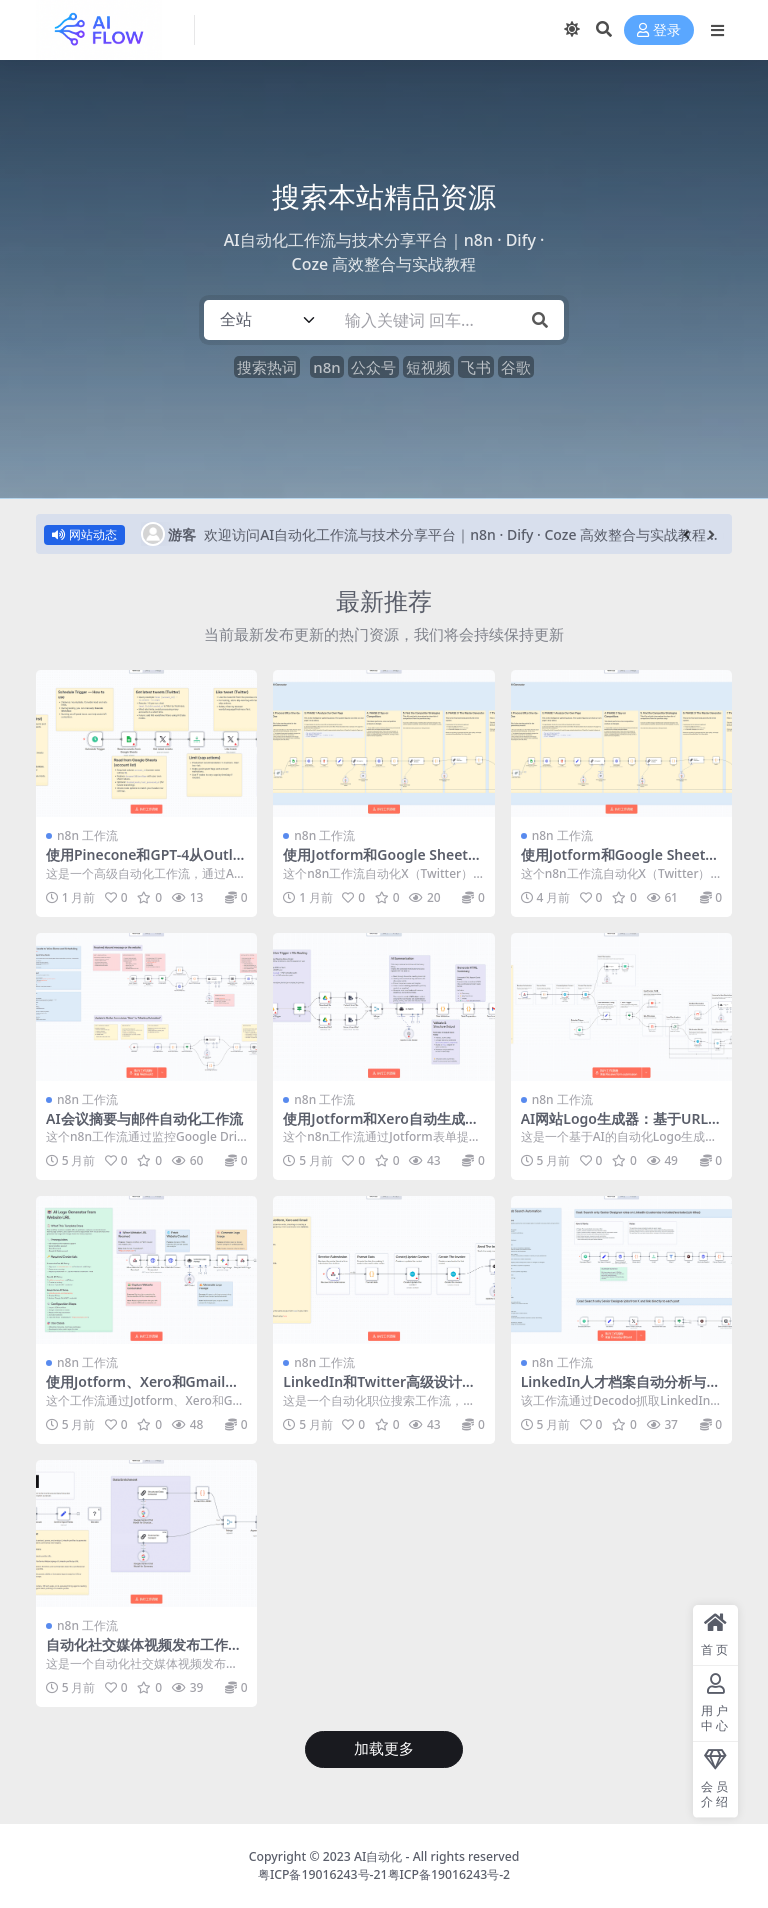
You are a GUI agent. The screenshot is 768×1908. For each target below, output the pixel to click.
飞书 (476, 367)
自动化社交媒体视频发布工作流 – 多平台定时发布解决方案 (144, 1653)
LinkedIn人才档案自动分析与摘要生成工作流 (621, 1390)
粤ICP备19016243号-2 (449, 1874)
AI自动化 (378, 1856)
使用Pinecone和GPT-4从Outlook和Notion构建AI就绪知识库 (143, 863)
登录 (659, 30)
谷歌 (516, 367)
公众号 (373, 367)
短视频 (428, 367)
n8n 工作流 (87, 835)
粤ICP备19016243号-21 (323, 1874)
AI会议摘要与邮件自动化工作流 (144, 1118)
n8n (326, 367)
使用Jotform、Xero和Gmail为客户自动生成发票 (142, 1390)
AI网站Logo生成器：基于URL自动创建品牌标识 (614, 1127)
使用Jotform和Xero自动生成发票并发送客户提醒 (381, 1127)
